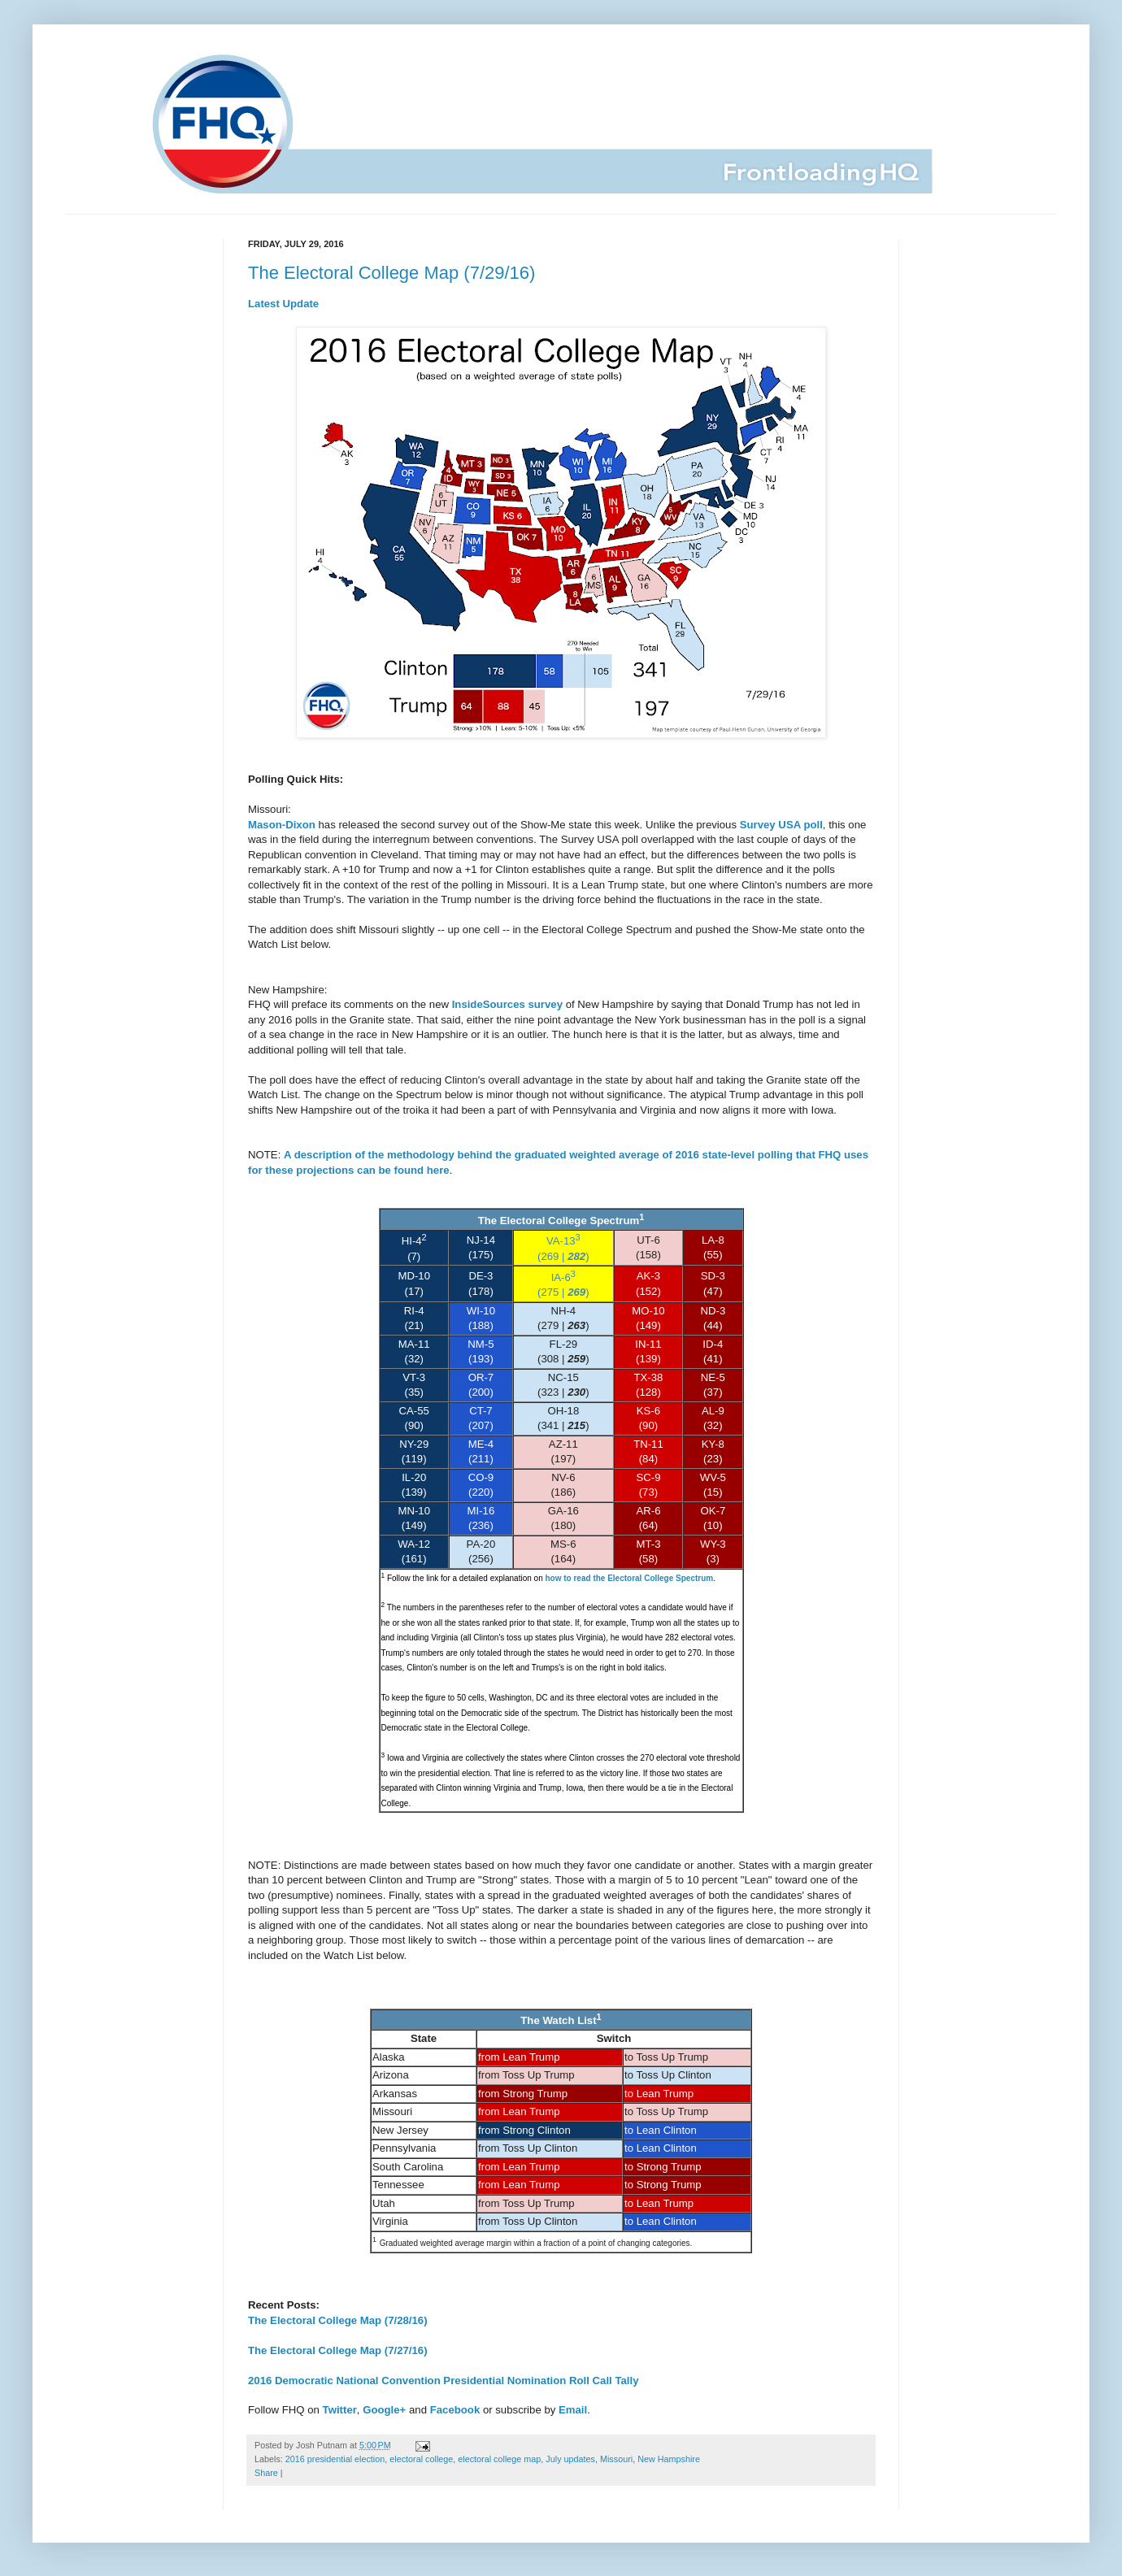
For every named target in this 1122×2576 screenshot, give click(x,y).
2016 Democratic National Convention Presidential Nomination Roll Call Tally (443, 2380)
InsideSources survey (507, 1004)
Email (573, 2410)
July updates (570, 2459)
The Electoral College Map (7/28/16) (338, 2320)
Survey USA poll (781, 825)
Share (266, 2473)
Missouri (616, 2459)
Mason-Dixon (281, 825)
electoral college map (499, 2459)
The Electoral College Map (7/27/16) (338, 2350)
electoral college (421, 2459)
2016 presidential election (335, 2459)
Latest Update (283, 304)
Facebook (455, 2410)
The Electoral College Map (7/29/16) (391, 273)
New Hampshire (668, 2459)
